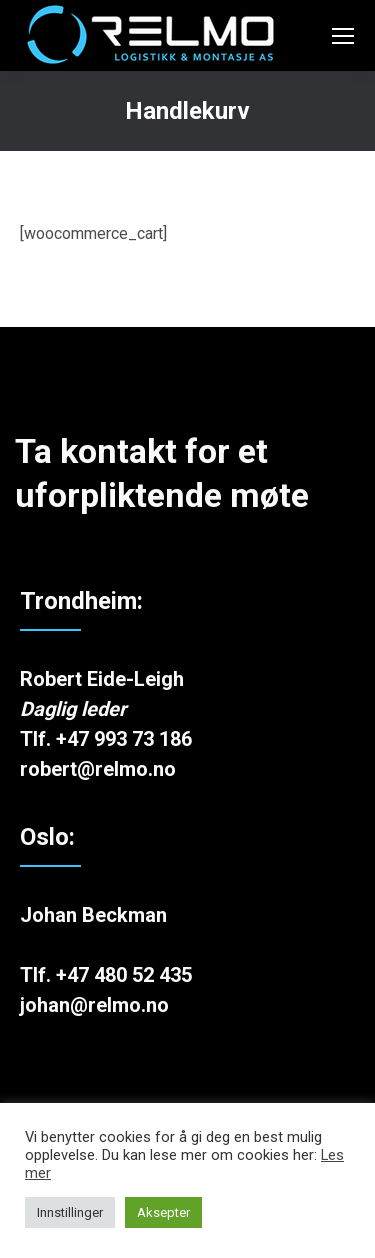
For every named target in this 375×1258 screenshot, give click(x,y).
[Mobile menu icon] (343, 36)
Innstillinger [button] (70, 1212)
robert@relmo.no (98, 769)
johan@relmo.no (94, 1005)
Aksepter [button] (163, 1212)
